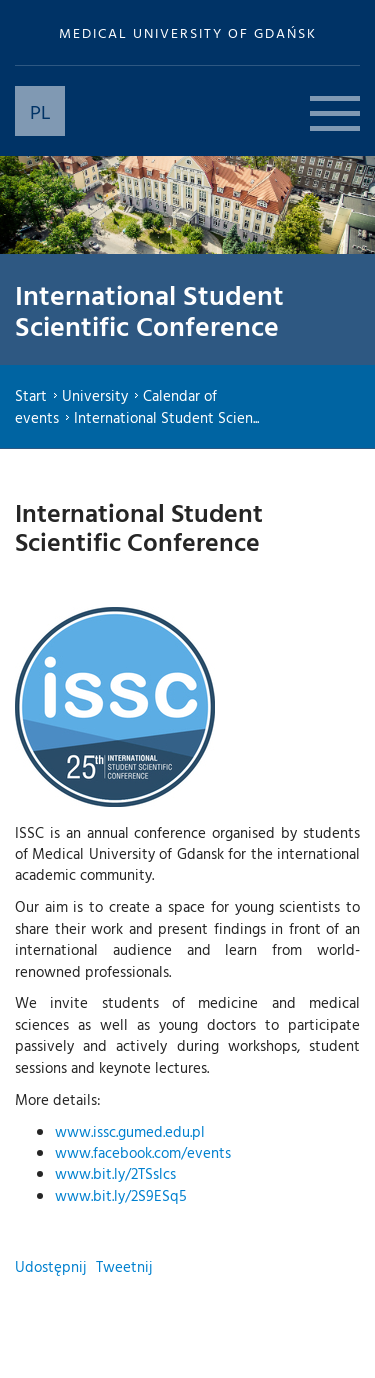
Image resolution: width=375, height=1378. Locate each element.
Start (31, 395)
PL (40, 111)
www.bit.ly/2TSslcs (115, 1173)
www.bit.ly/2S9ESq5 (121, 1195)
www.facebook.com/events (143, 1152)
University (95, 395)
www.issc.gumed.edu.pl (130, 1131)
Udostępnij (50, 1266)
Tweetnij (124, 1266)
